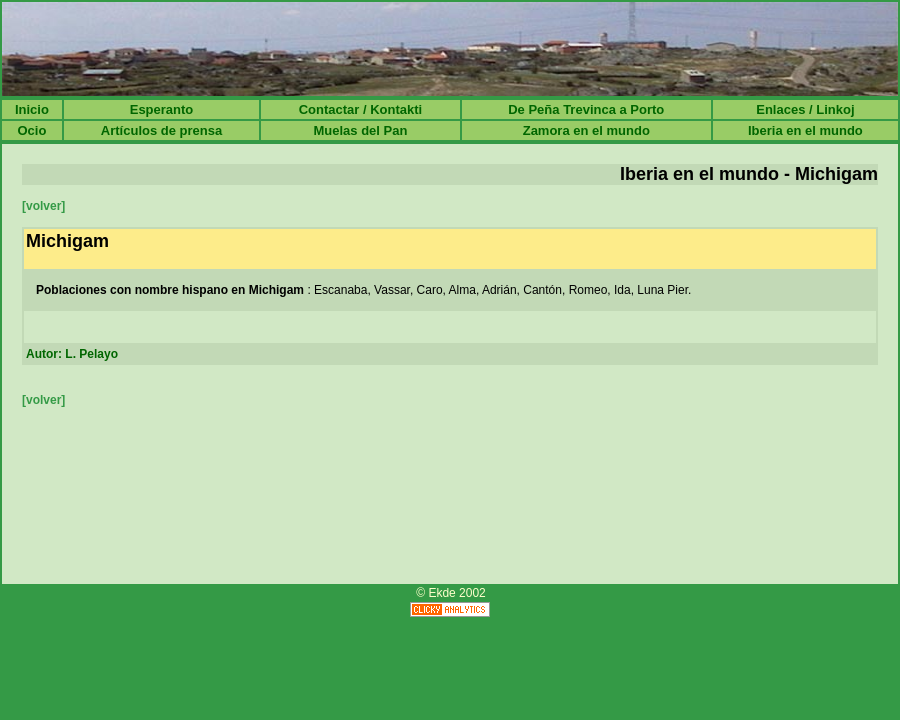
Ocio (31, 130)
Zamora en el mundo (586, 130)
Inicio (32, 109)
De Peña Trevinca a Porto (586, 109)
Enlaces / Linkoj (805, 109)
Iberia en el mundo (805, 130)
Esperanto (162, 109)
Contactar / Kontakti (361, 109)
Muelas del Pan (360, 130)
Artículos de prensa (161, 130)
